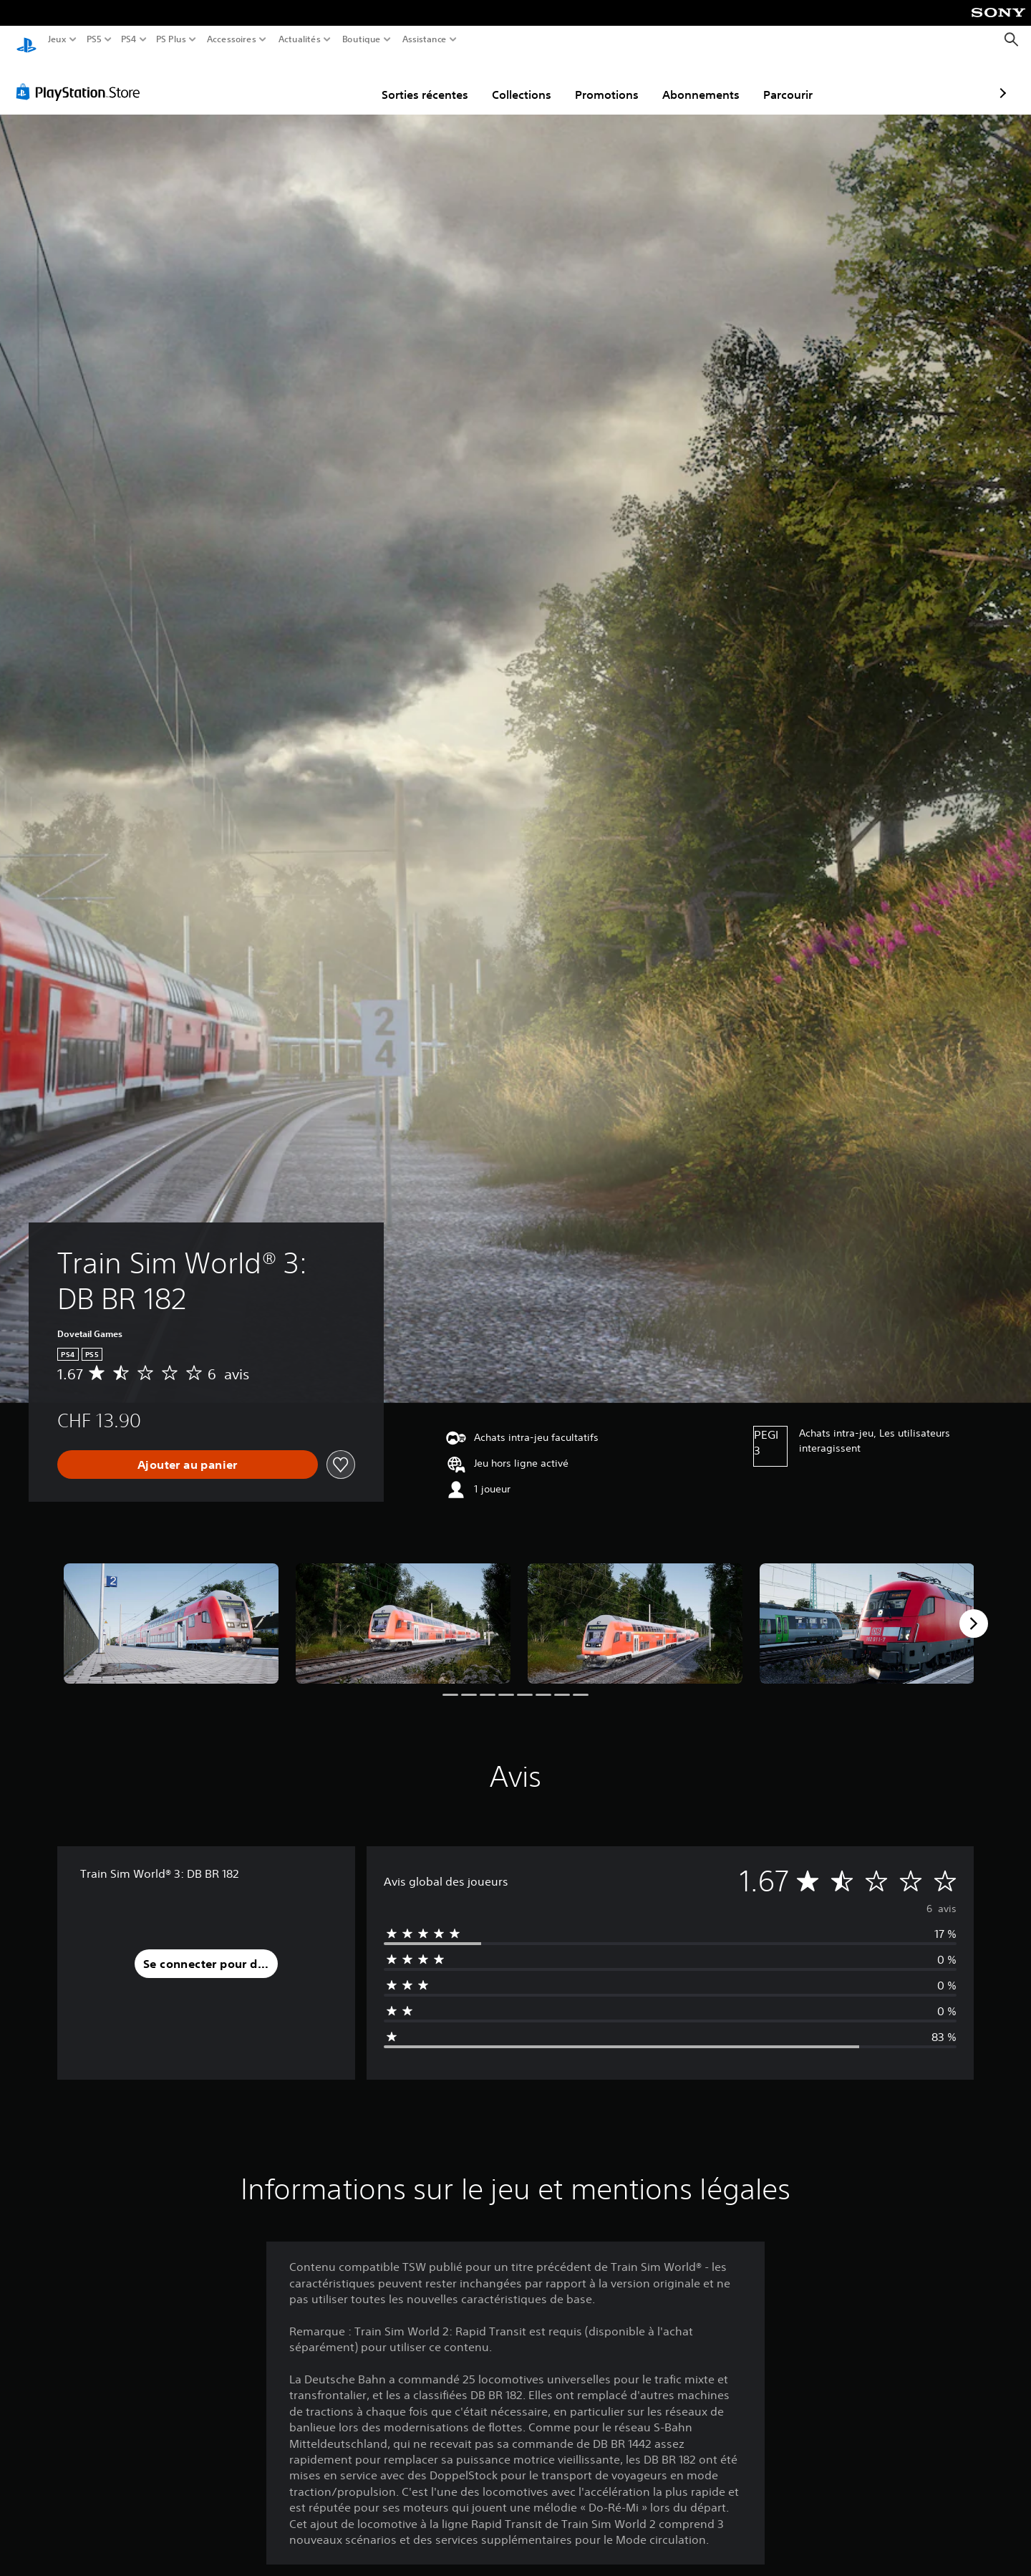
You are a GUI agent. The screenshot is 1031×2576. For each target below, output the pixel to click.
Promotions (524, 81)
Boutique (361, 39)
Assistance (424, 39)
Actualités (300, 39)
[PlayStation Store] (82, 78)
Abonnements (618, 81)
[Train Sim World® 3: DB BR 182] (171, 1610)
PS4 (128, 39)
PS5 (93, 39)
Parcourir (705, 81)
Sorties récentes (342, 81)
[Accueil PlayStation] (26, 40)
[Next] (973, 1610)
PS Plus (171, 39)
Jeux (57, 39)
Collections (438, 81)
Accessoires (231, 39)
